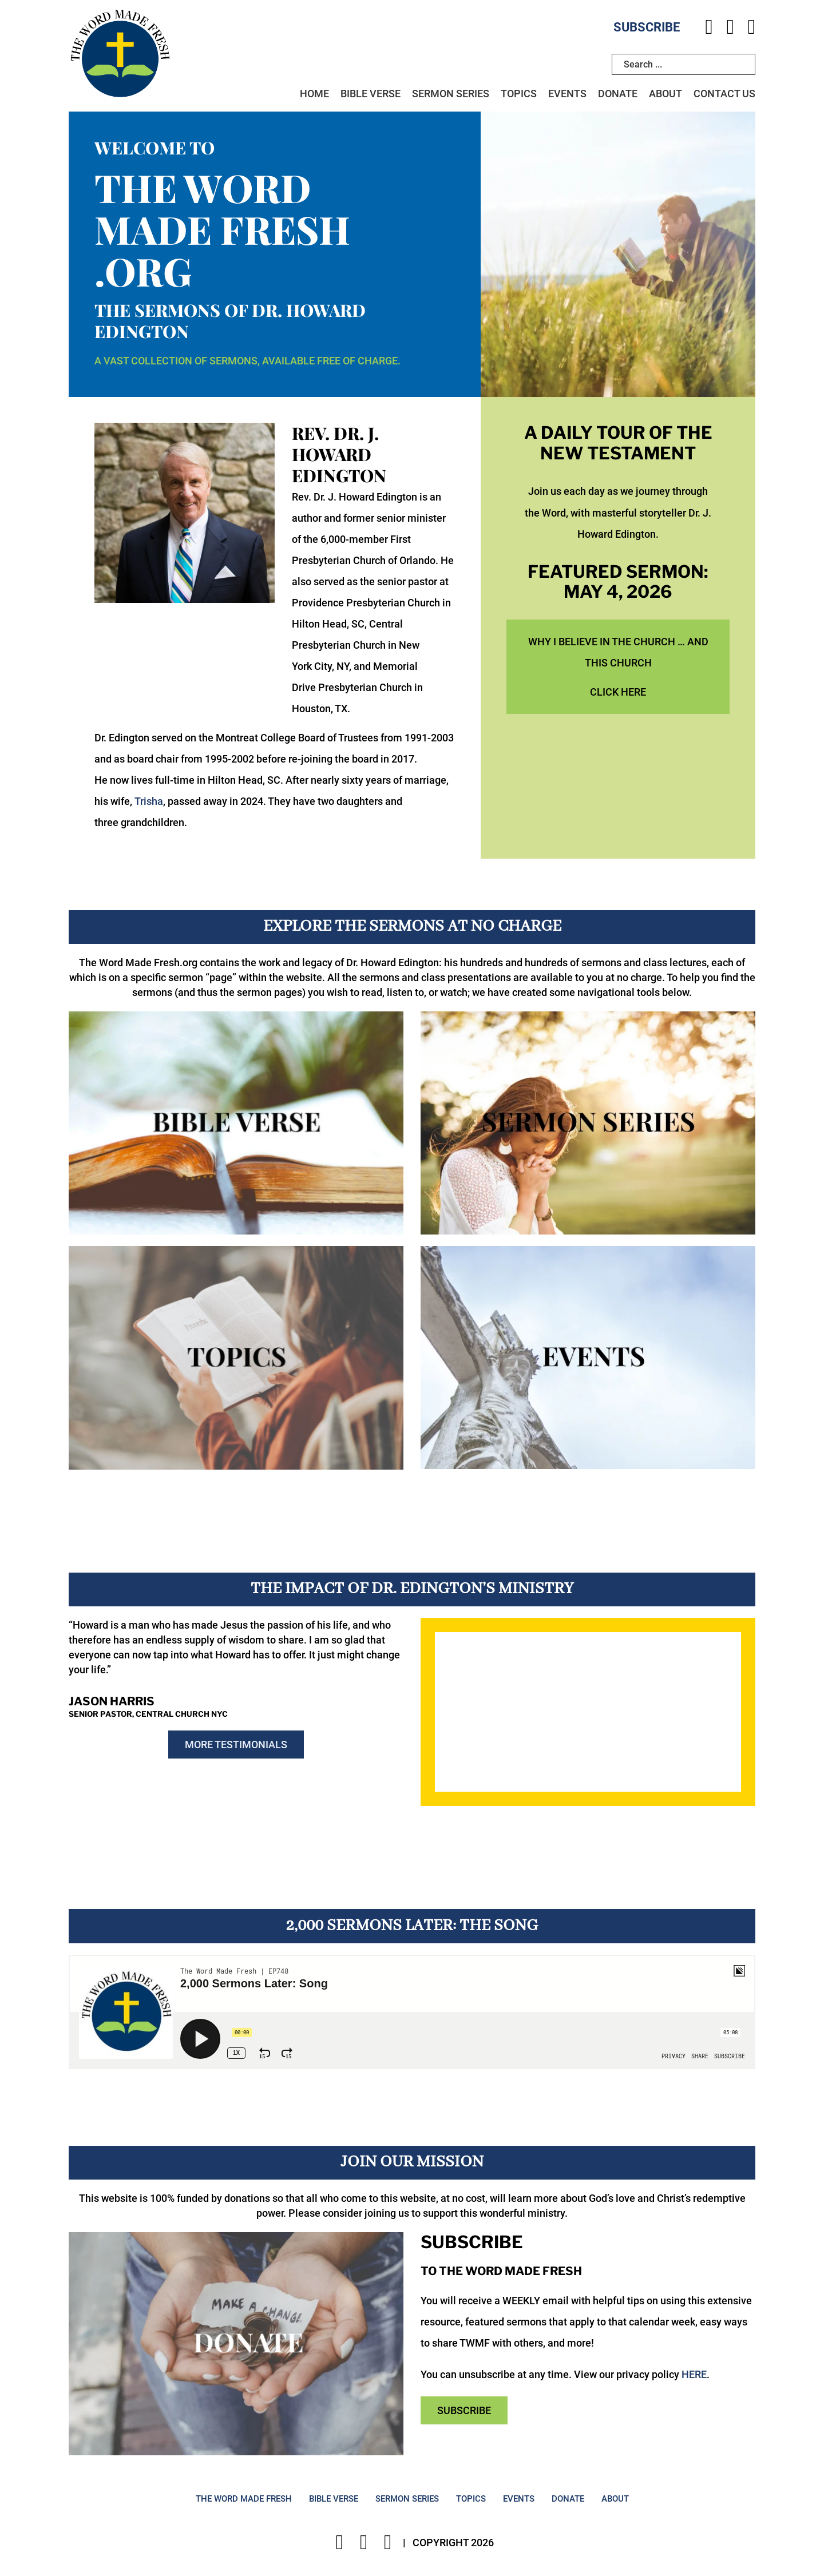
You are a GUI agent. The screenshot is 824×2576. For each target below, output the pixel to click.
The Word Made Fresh (244, 2499)
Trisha (148, 802)
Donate (617, 95)
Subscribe (646, 27)
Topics (519, 95)
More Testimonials (236, 1746)
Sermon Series (450, 95)
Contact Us (724, 95)
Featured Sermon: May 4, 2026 (618, 582)
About (665, 95)
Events (567, 95)
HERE (694, 2374)
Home (314, 95)
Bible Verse (370, 95)
